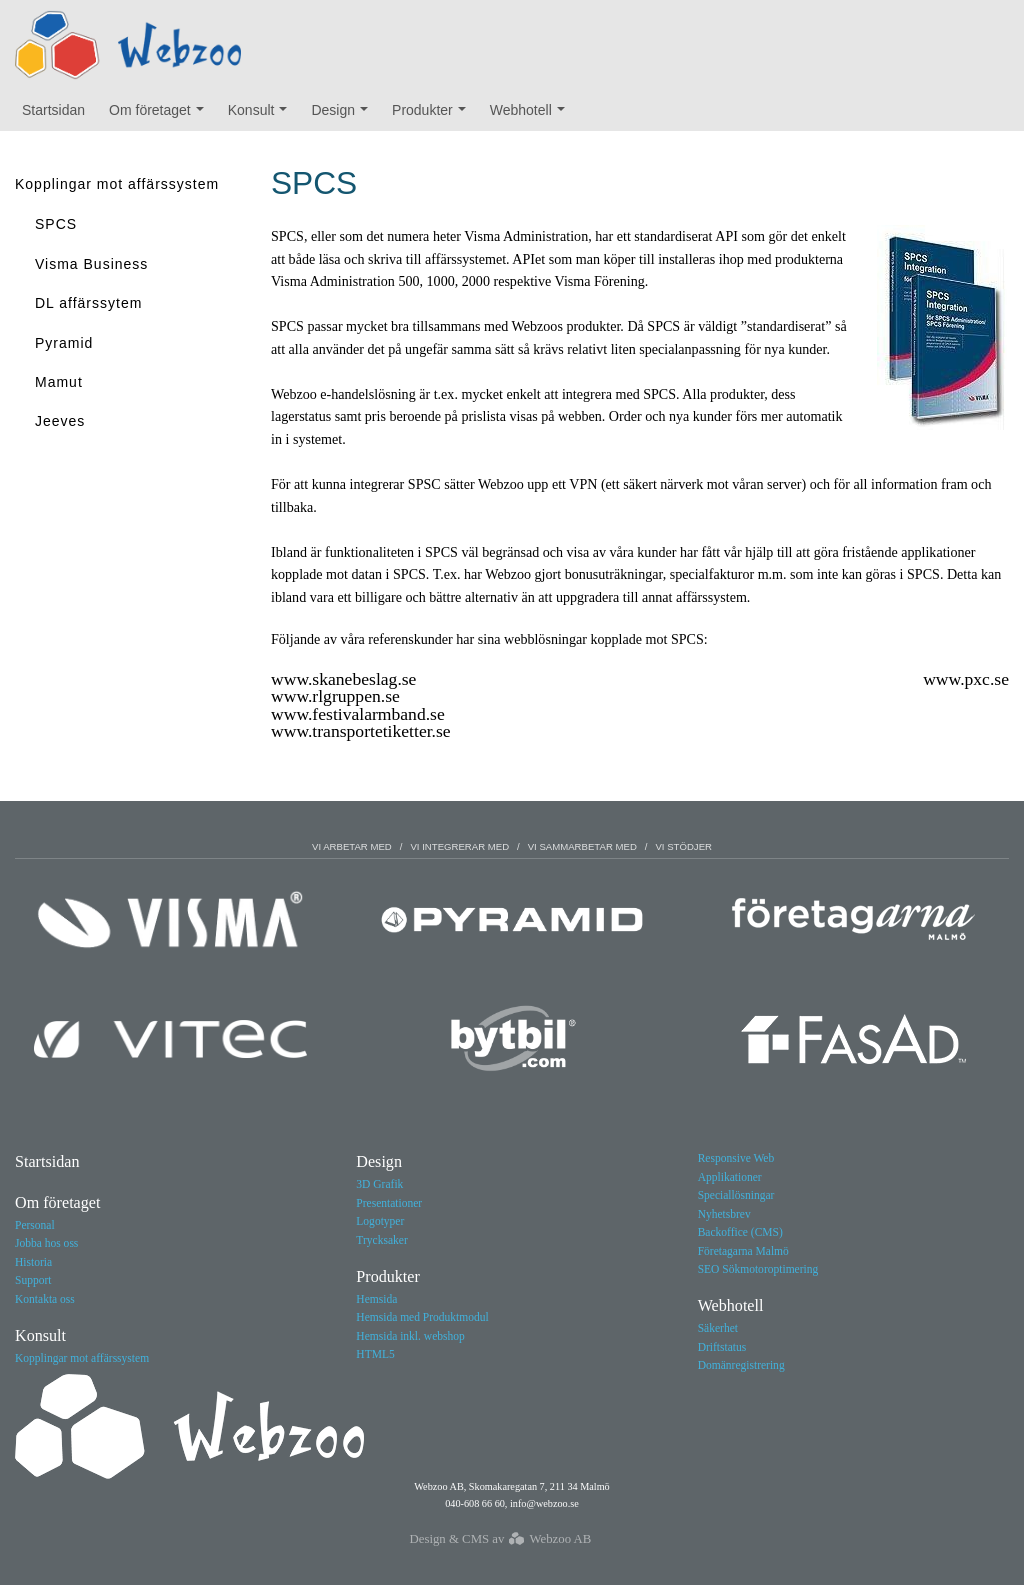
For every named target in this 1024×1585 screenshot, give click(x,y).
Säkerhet (718, 1328)
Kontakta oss (45, 1299)
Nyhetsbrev (724, 1214)
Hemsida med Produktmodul (422, 1317)
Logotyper (380, 1221)
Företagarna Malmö (743, 1251)
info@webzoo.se (544, 1503)
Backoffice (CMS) (740, 1232)
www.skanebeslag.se (343, 679)
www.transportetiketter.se (361, 731)
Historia (33, 1262)
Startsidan (53, 110)
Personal (35, 1225)
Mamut (59, 382)
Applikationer (730, 1177)
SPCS (56, 224)
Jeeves (60, 421)
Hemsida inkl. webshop (410, 1336)
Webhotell (532, 115)
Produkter (433, 115)
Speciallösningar (736, 1195)
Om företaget (161, 115)
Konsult (262, 115)
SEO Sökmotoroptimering (758, 1269)
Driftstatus (722, 1347)
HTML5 (375, 1354)
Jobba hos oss (46, 1243)
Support (33, 1280)
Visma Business (91, 264)
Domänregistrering (741, 1365)
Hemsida (376, 1299)
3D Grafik (379, 1184)
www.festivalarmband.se (358, 714)
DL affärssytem (88, 303)
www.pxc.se (966, 679)
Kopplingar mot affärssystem (117, 184)
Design (343, 115)
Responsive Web (736, 1158)
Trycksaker (381, 1240)
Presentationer (389, 1203)
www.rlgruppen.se (335, 696)
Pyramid (64, 343)
